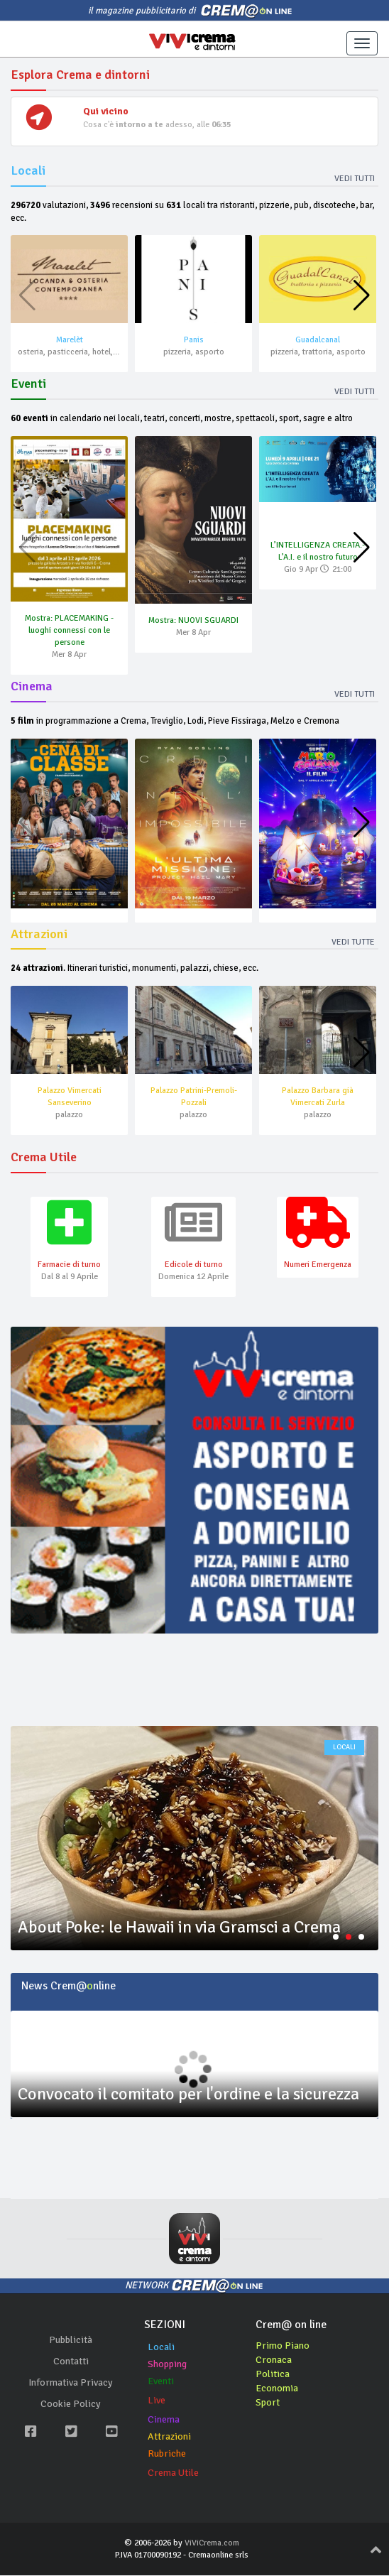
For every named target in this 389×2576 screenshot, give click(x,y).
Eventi (161, 2382)
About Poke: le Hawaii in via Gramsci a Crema (179, 1927)
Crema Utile (173, 2473)
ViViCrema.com (212, 2543)
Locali (161, 2348)
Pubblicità (70, 2341)
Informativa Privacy (70, 2383)
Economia (277, 2389)
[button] (361, 296)
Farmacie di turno (69, 1265)
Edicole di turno (194, 1265)
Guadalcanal (317, 340)
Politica (273, 2375)
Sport (268, 2403)
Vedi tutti (354, 178)
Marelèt (69, 340)
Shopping (167, 2365)
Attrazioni (169, 2437)
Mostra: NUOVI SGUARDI (193, 620)
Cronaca (274, 2360)
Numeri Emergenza (317, 1265)
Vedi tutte (353, 942)
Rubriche (167, 2454)
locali (344, 1748)
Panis (194, 340)
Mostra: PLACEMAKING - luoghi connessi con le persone (69, 630)
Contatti (71, 2362)
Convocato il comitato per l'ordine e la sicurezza (188, 2094)
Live (156, 2401)
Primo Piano (282, 2346)
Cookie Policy (70, 2404)
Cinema (164, 2420)
